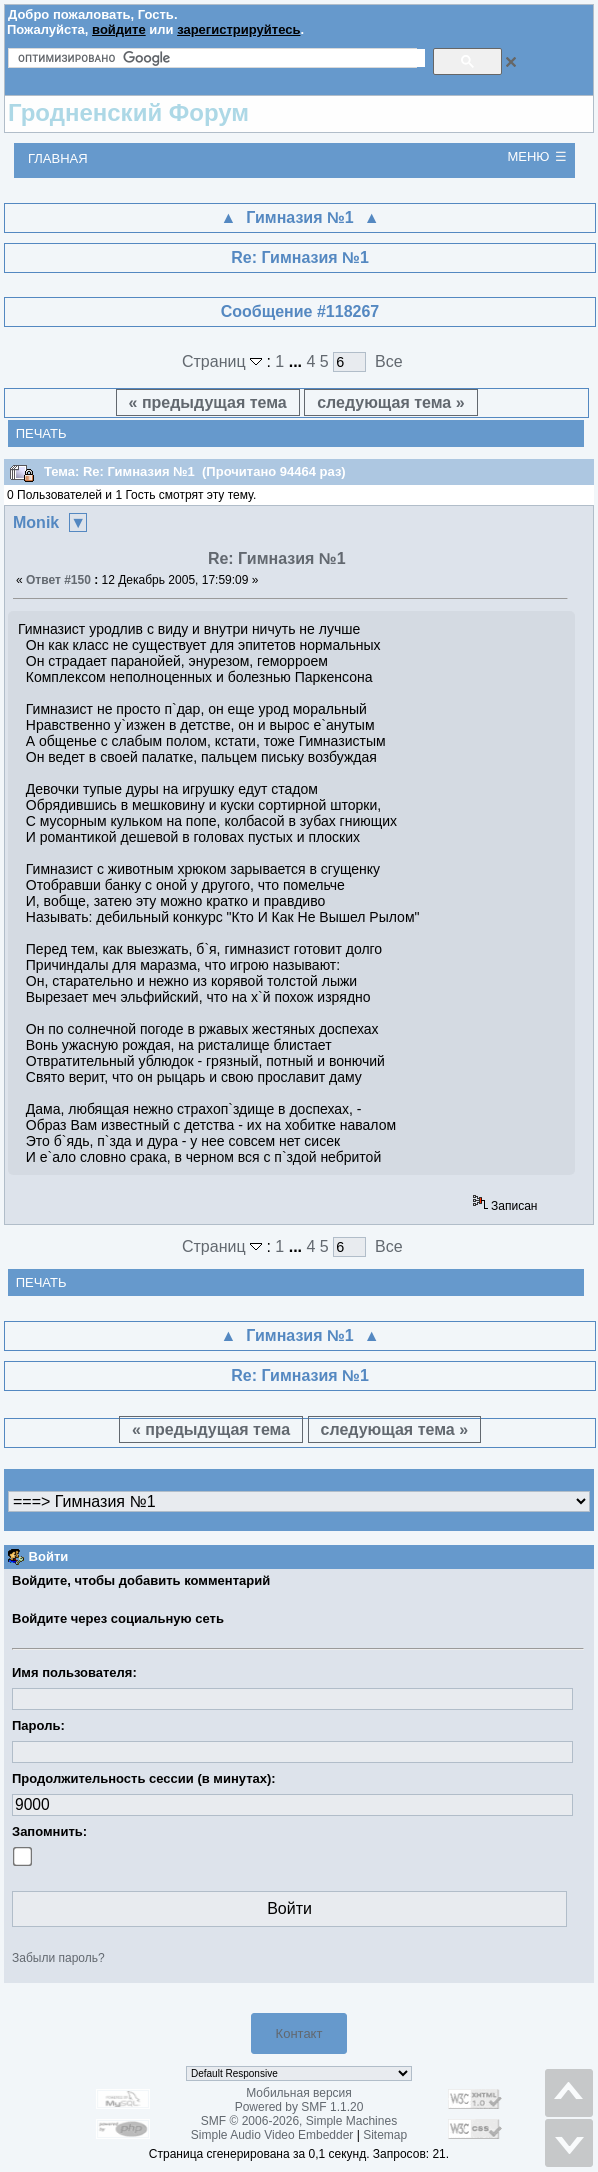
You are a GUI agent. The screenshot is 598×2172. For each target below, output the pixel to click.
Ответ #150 (58, 580)
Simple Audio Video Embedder (272, 2135)
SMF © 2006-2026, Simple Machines (299, 2121)
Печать (41, 433)
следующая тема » (390, 402)
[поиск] (221, 58)
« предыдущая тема (208, 402)
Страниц (224, 361)
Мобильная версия (299, 2093)
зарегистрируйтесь (238, 29)
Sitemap (385, 2135)
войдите (119, 29)
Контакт (299, 2033)
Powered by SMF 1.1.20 (299, 2107)
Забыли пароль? (58, 1958)
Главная (58, 158)
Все (389, 361)
